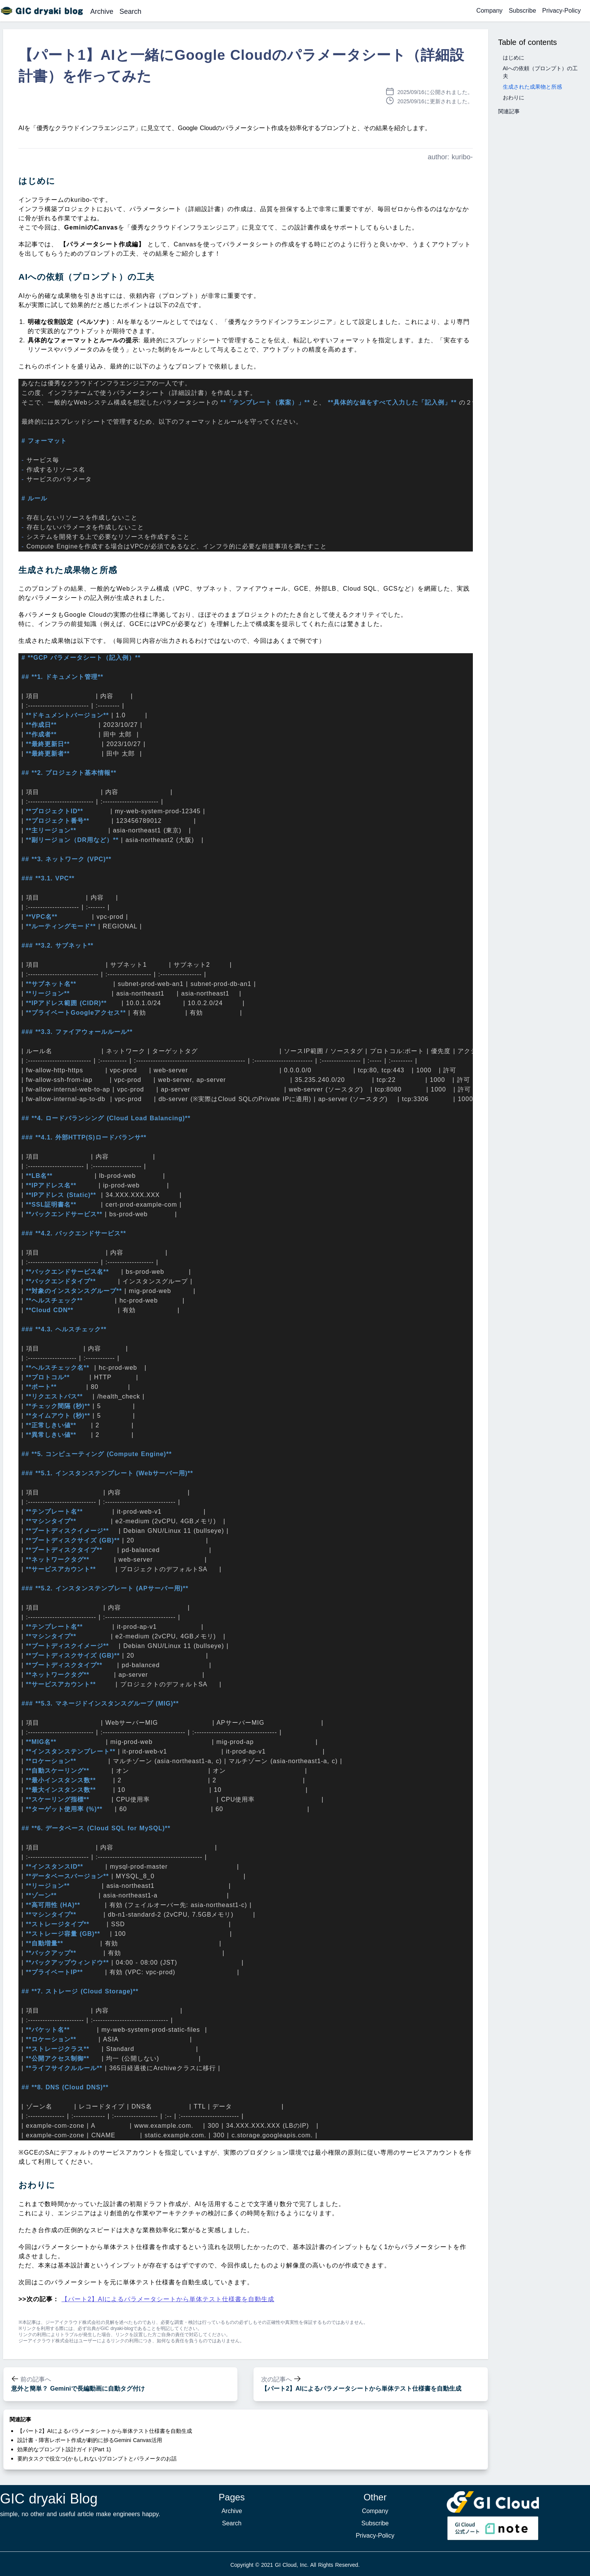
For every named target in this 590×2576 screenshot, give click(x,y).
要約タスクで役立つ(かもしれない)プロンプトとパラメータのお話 (97, 2458)
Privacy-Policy (561, 10)
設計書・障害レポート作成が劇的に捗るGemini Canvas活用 (89, 2440)
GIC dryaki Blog (49, 2499)
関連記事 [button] (509, 111)
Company (489, 10)
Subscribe (522, 10)
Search (130, 11)
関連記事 (20, 2419)
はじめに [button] (513, 57)
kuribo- (462, 157)
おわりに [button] (513, 97)
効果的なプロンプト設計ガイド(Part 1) (64, 2449)
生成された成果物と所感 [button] (532, 87)
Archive (101, 11)
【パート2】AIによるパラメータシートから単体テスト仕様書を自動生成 (167, 2299)
